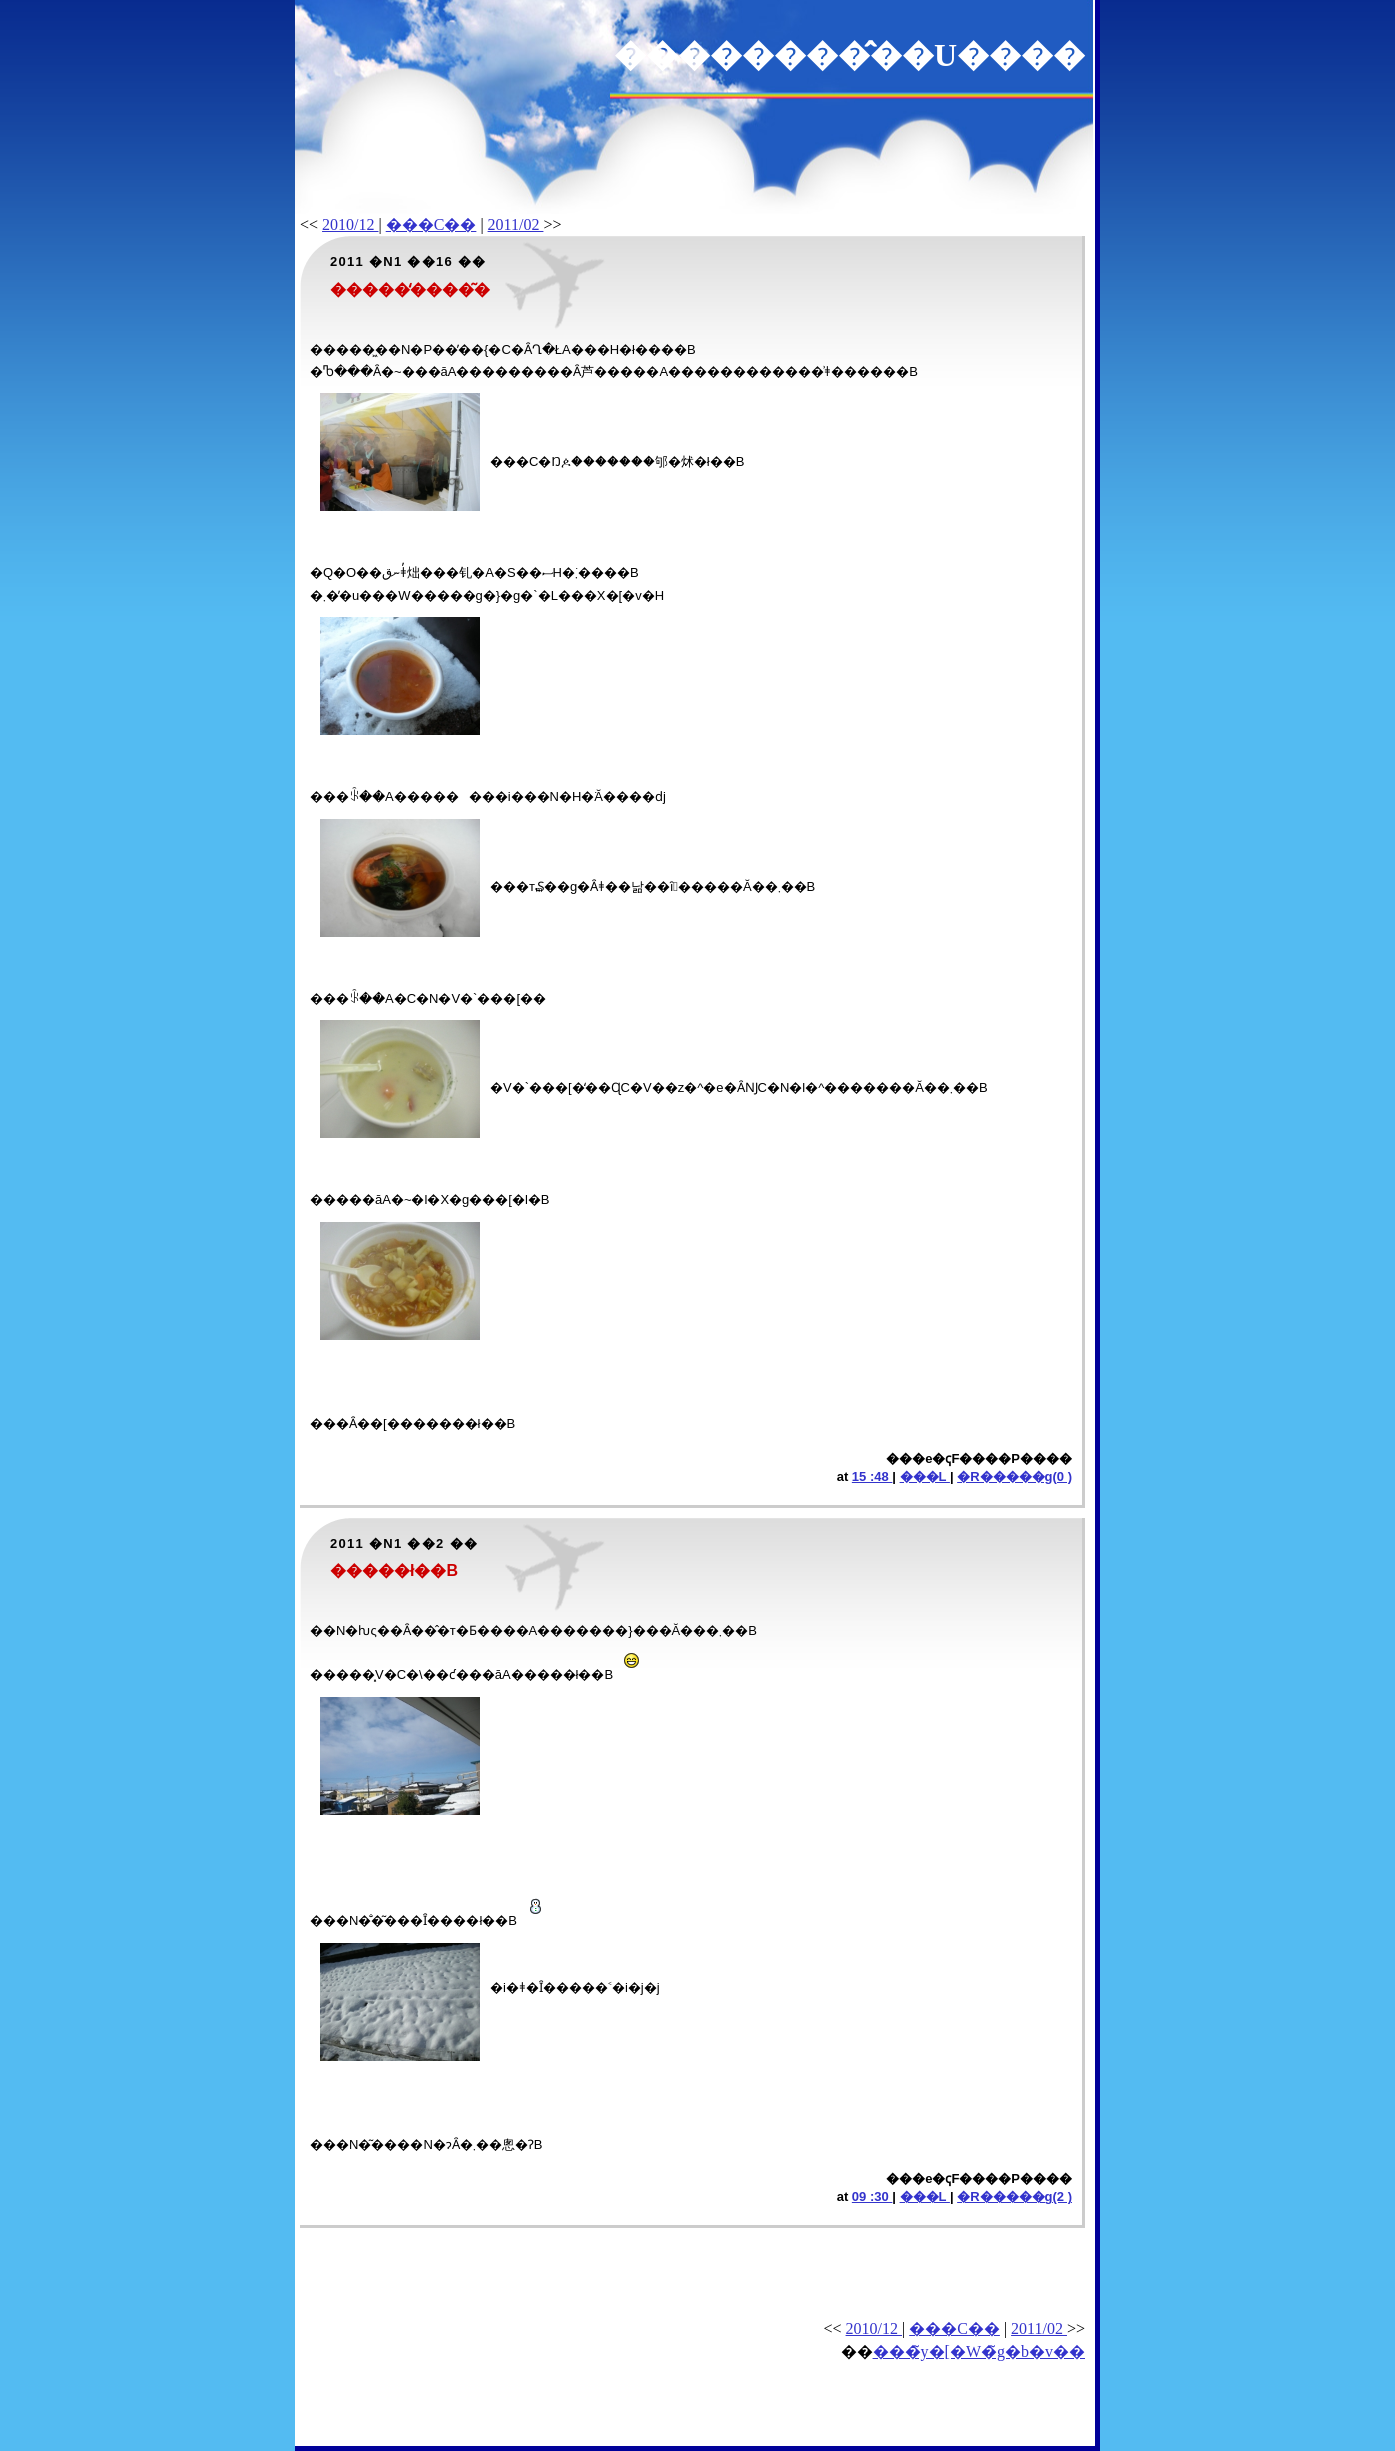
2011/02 (516, 224)
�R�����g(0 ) (1014, 1476)
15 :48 (872, 1476)
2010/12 (350, 224)
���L (925, 1476)
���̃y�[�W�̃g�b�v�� (979, 2351)
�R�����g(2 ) (1014, 2196)
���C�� (431, 224)
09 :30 (872, 2196)
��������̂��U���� (849, 55)
